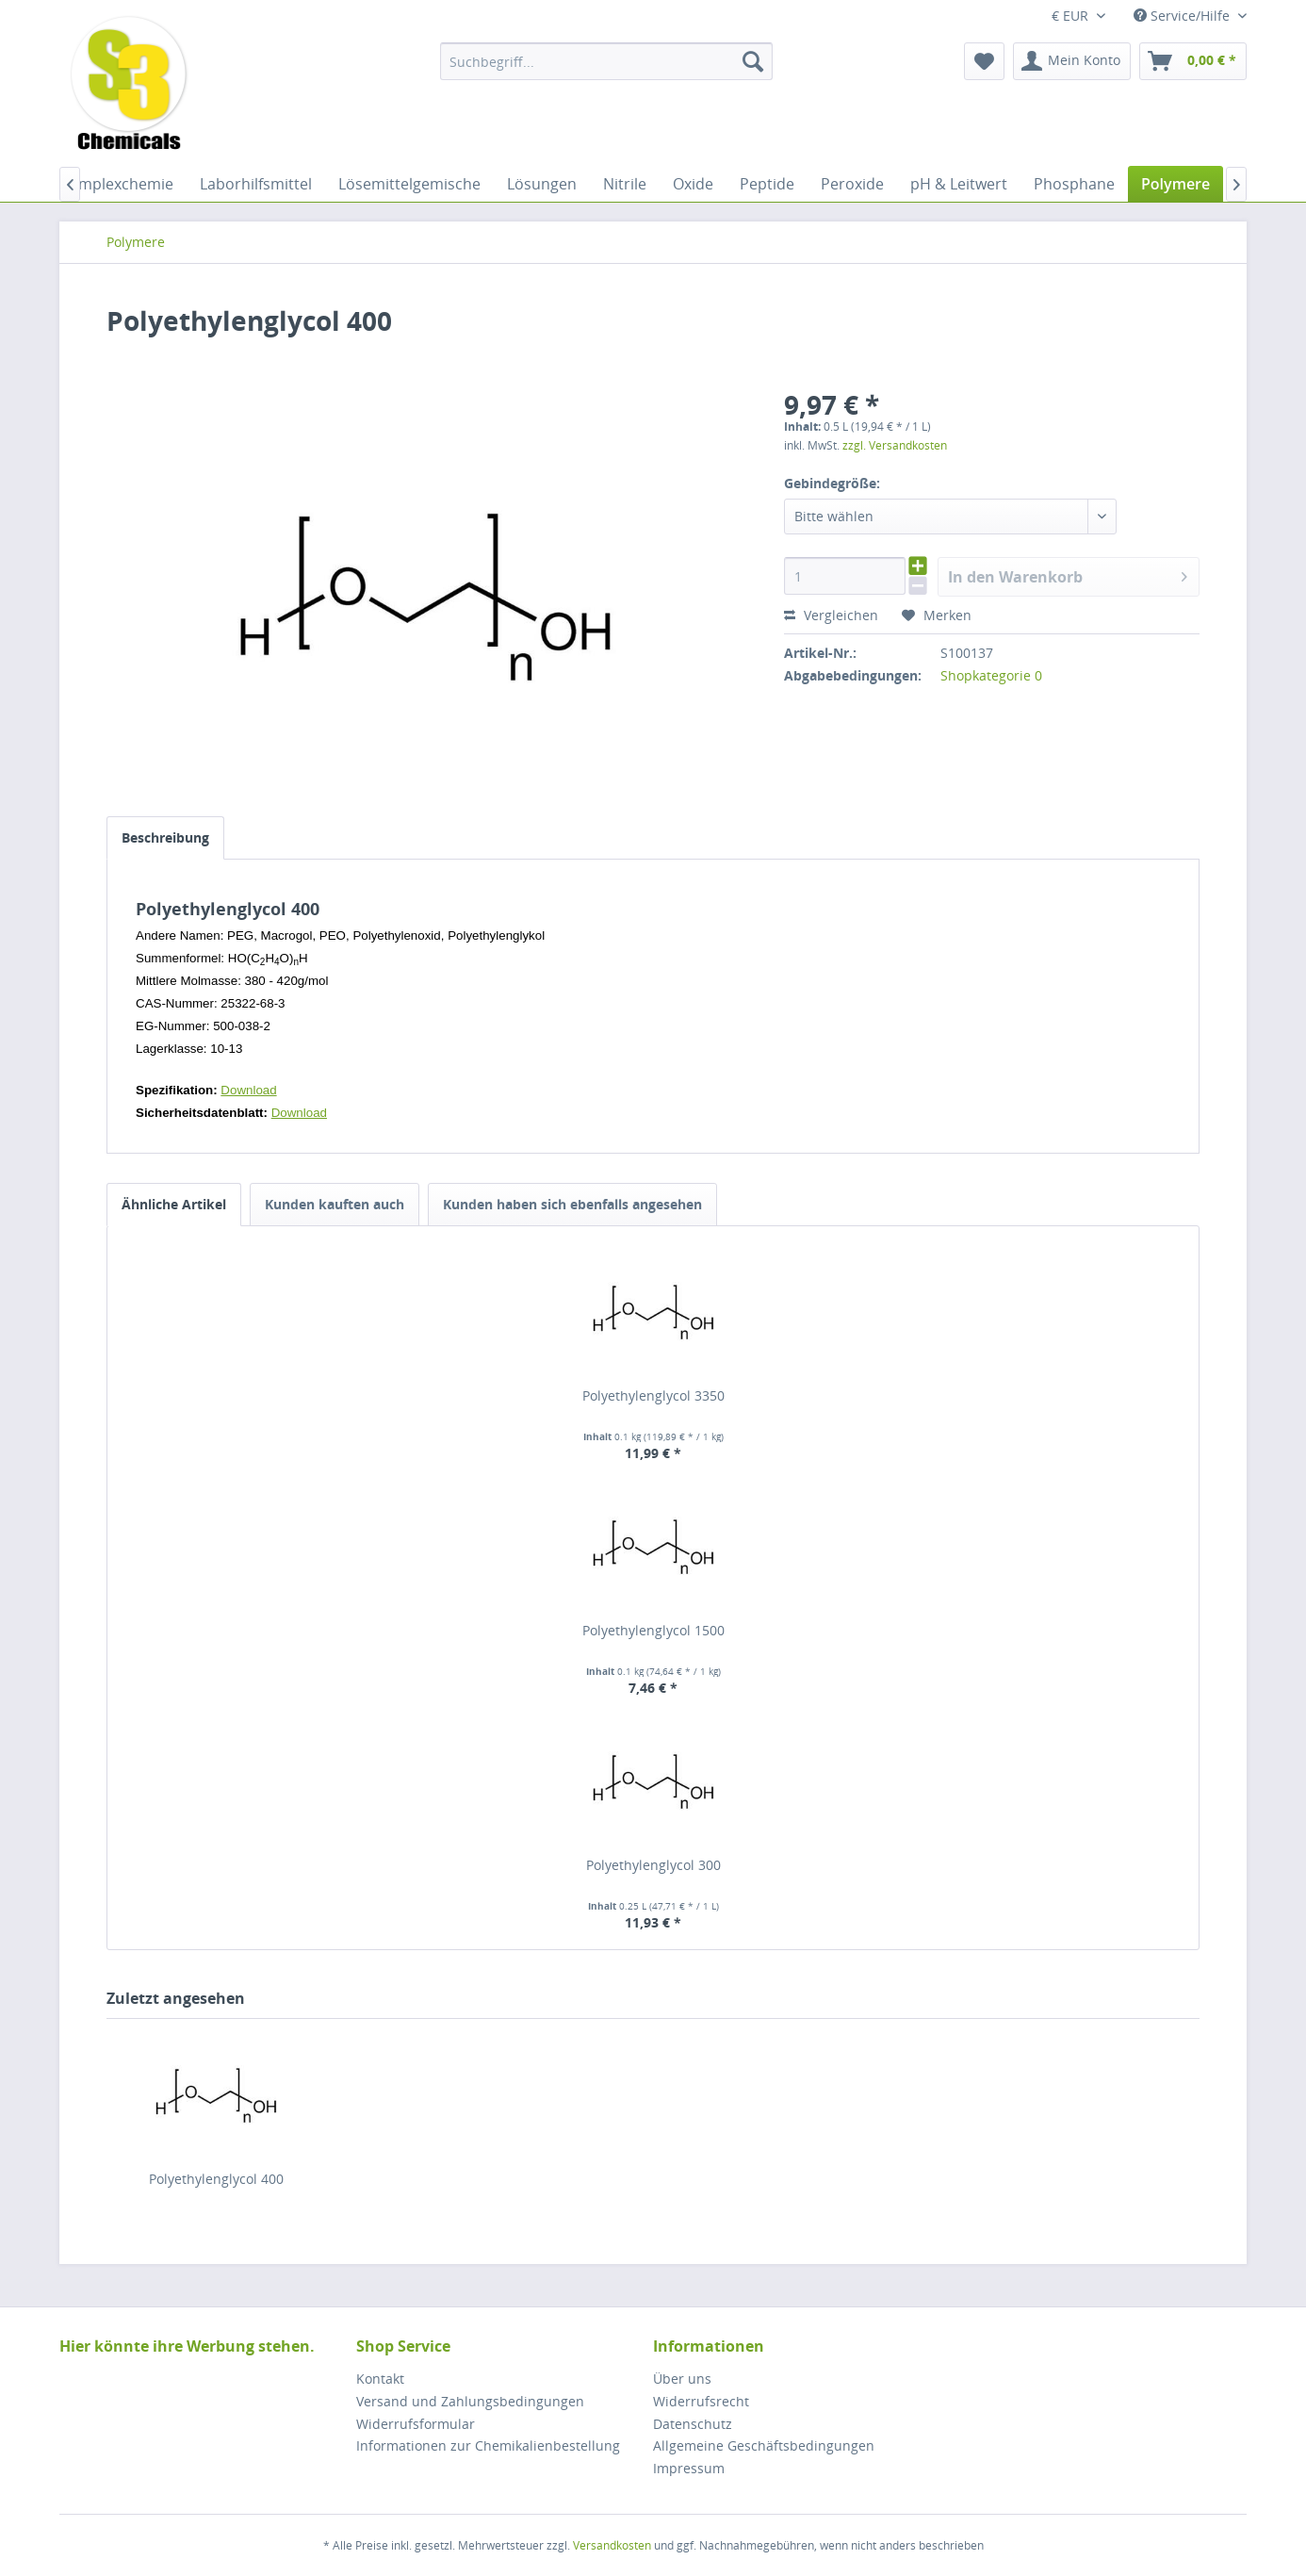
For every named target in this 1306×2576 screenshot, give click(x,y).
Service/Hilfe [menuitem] (1183, 16)
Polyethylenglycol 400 (216, 2179)
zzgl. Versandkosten (894, 445)
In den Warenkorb (1067, 574)
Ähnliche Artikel (174, 1204)
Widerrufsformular (415, 2424)
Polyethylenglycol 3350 (653, 1395)
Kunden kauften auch (334, 1204)
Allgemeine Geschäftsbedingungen (763, 2445)
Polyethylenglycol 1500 (653, 1630)
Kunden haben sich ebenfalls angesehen (572, 1204)
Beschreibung (165, 837)
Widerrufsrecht (701, 2401)
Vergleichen (831, 615)
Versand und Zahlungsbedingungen (470, 2401)
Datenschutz (692, 2424)
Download (248, 1090)
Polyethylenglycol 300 (653, 1865)
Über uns (682, 2378)
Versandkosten (612, 2545)
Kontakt (380, 2378)
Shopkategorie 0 (991, 675)
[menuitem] (606, 61)
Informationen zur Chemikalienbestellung (488, 2445)
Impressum (689, 2468)
